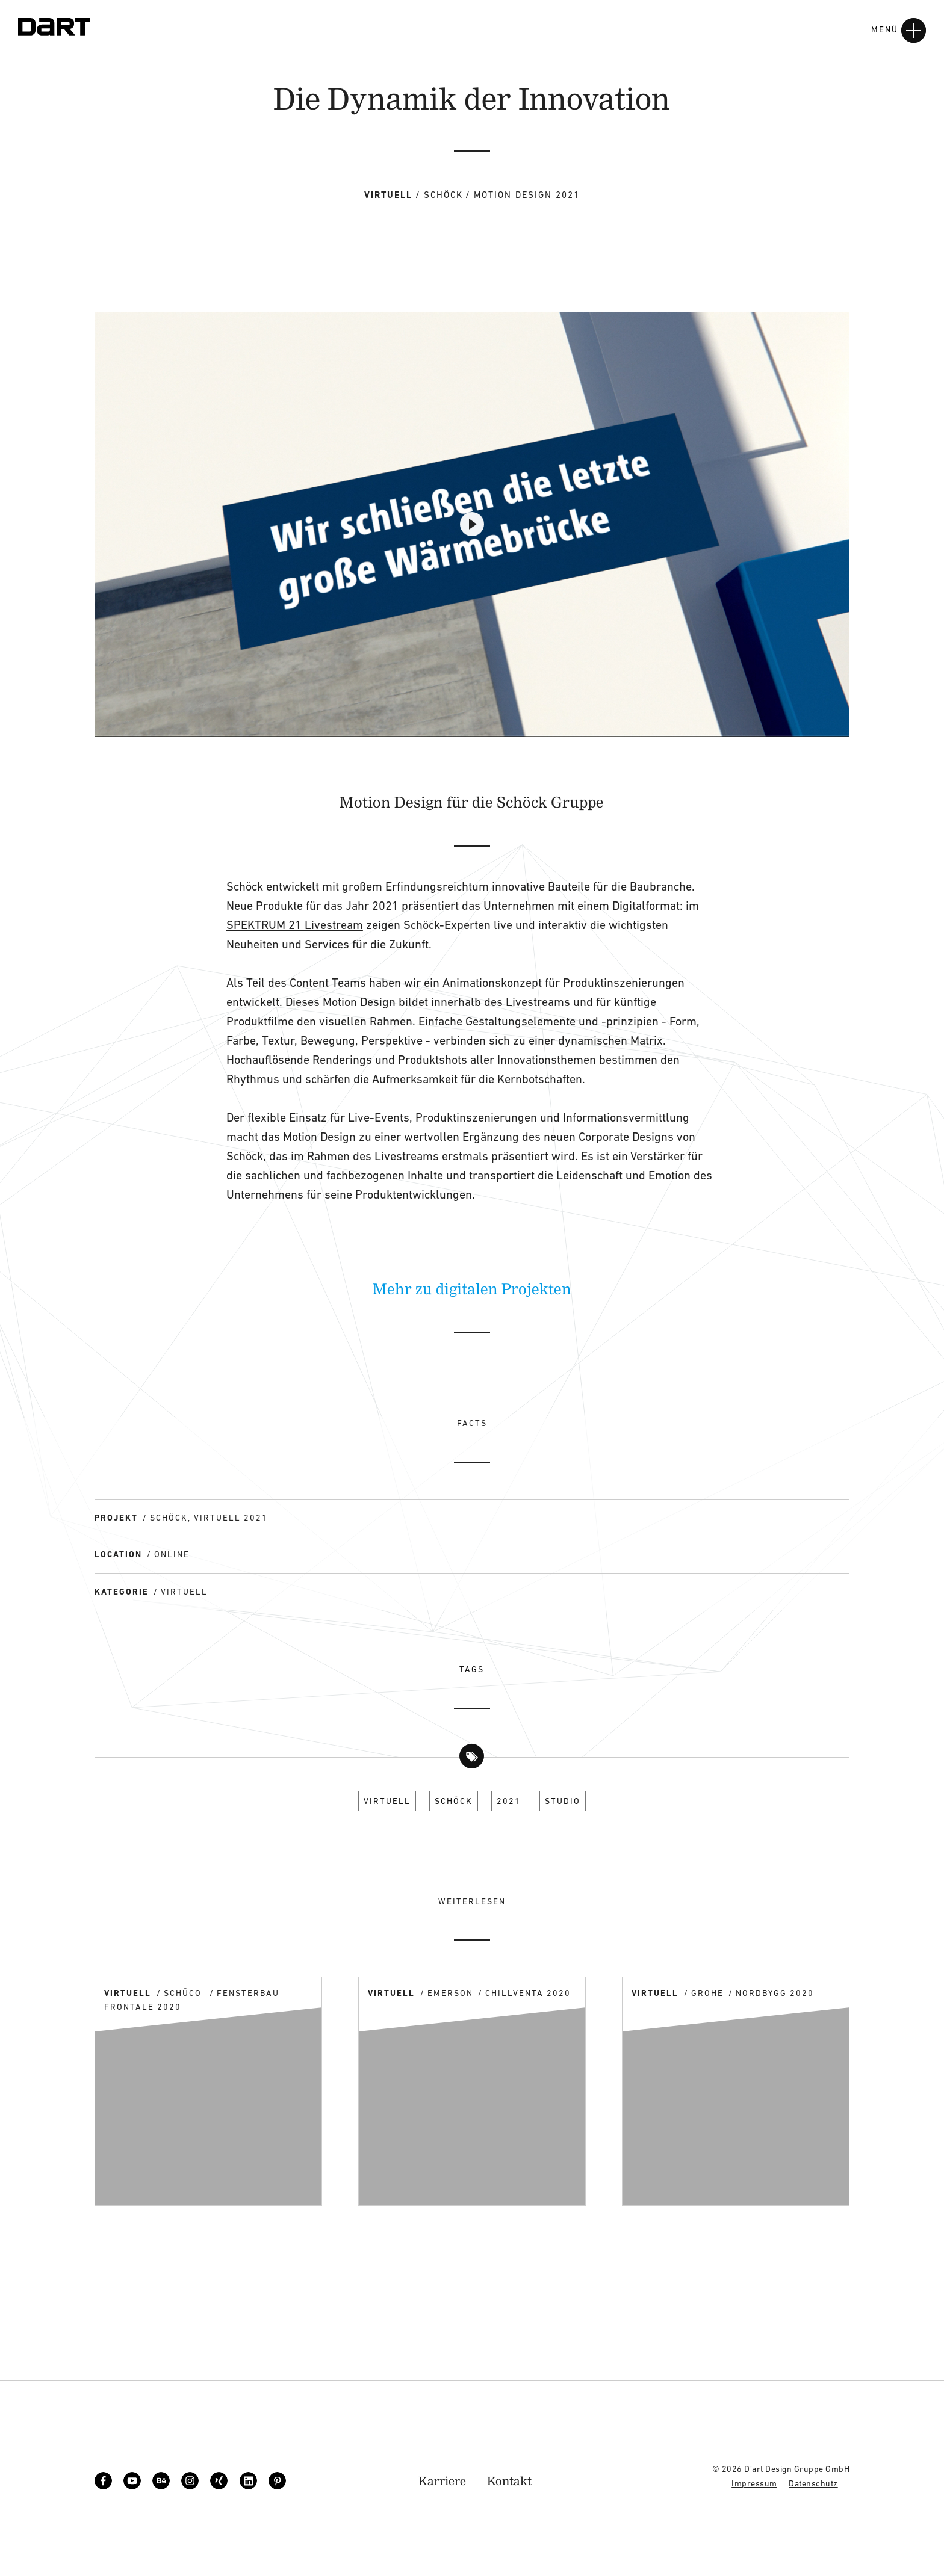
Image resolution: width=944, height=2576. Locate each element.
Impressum (754, 2483)
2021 (509, 1801)
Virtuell (387, 1801)
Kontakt (509, 2481)
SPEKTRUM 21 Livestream (294, 924)
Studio (562, 1801)
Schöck (454, 1801)
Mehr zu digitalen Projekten (472, 1288)
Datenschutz (813, 2483)
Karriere (442, 2481)
